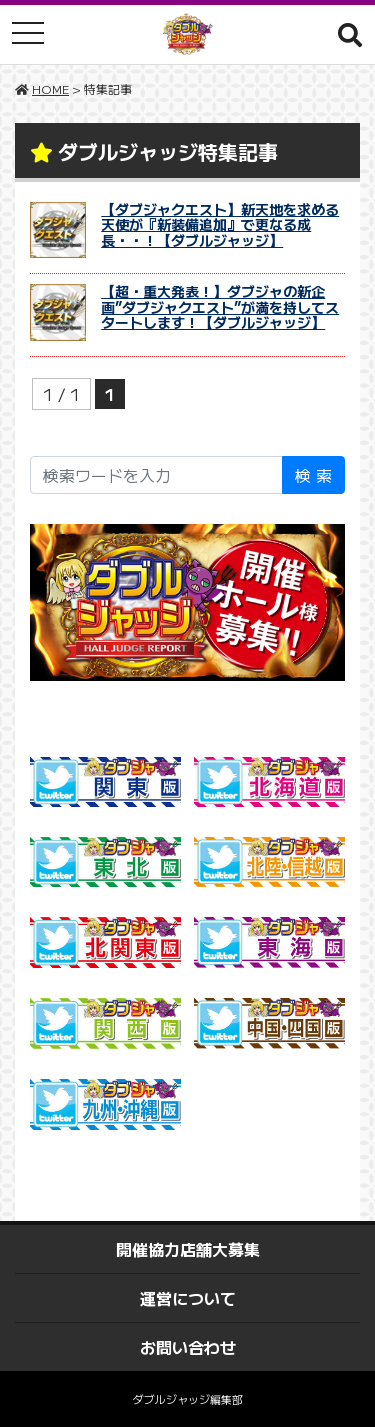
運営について (188, 1298)
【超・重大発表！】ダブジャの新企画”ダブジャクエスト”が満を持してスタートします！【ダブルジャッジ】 (220, 306)
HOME (50, 88)
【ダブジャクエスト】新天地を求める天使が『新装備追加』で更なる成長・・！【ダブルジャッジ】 (220, 224)
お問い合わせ (188, 1347)
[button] (350, 34)
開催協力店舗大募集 (188, 1249)
